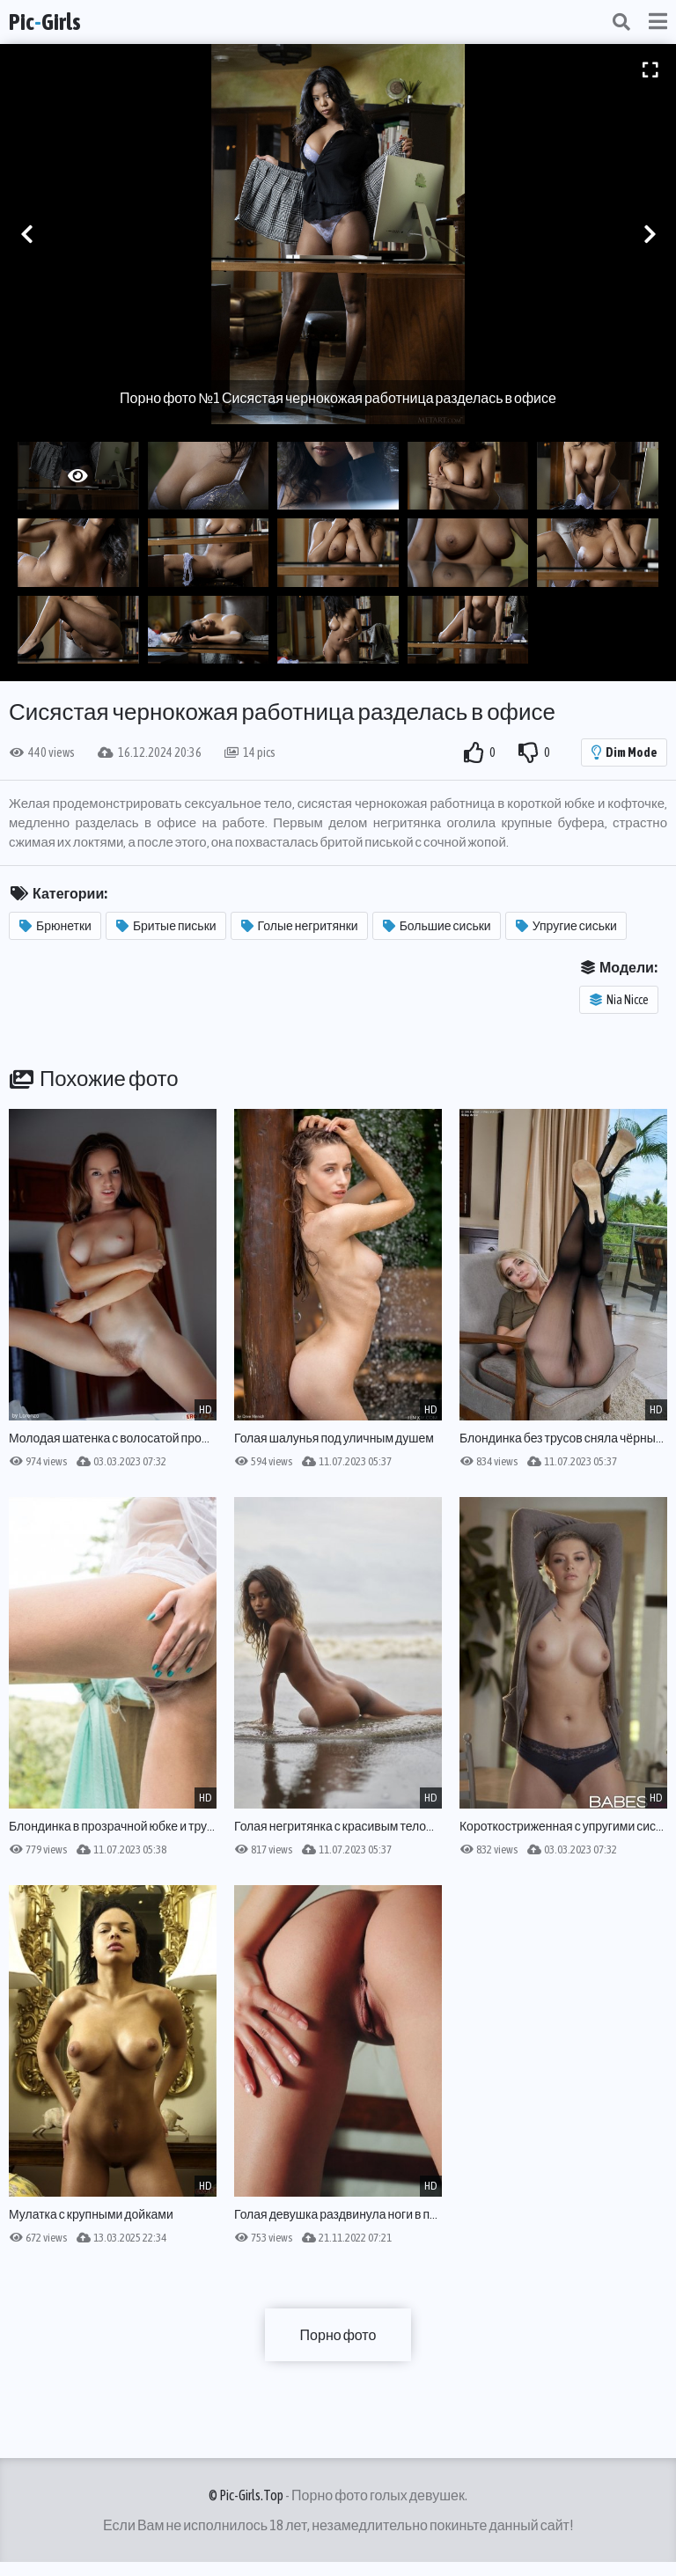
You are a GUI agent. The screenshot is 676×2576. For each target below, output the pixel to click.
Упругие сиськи (566, 926)
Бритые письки (166, 926)
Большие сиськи (437, 926)
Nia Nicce (619, 1000)
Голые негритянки (299, 926)
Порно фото (338, 2335)
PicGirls (45, 22)
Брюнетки (55, 926)
